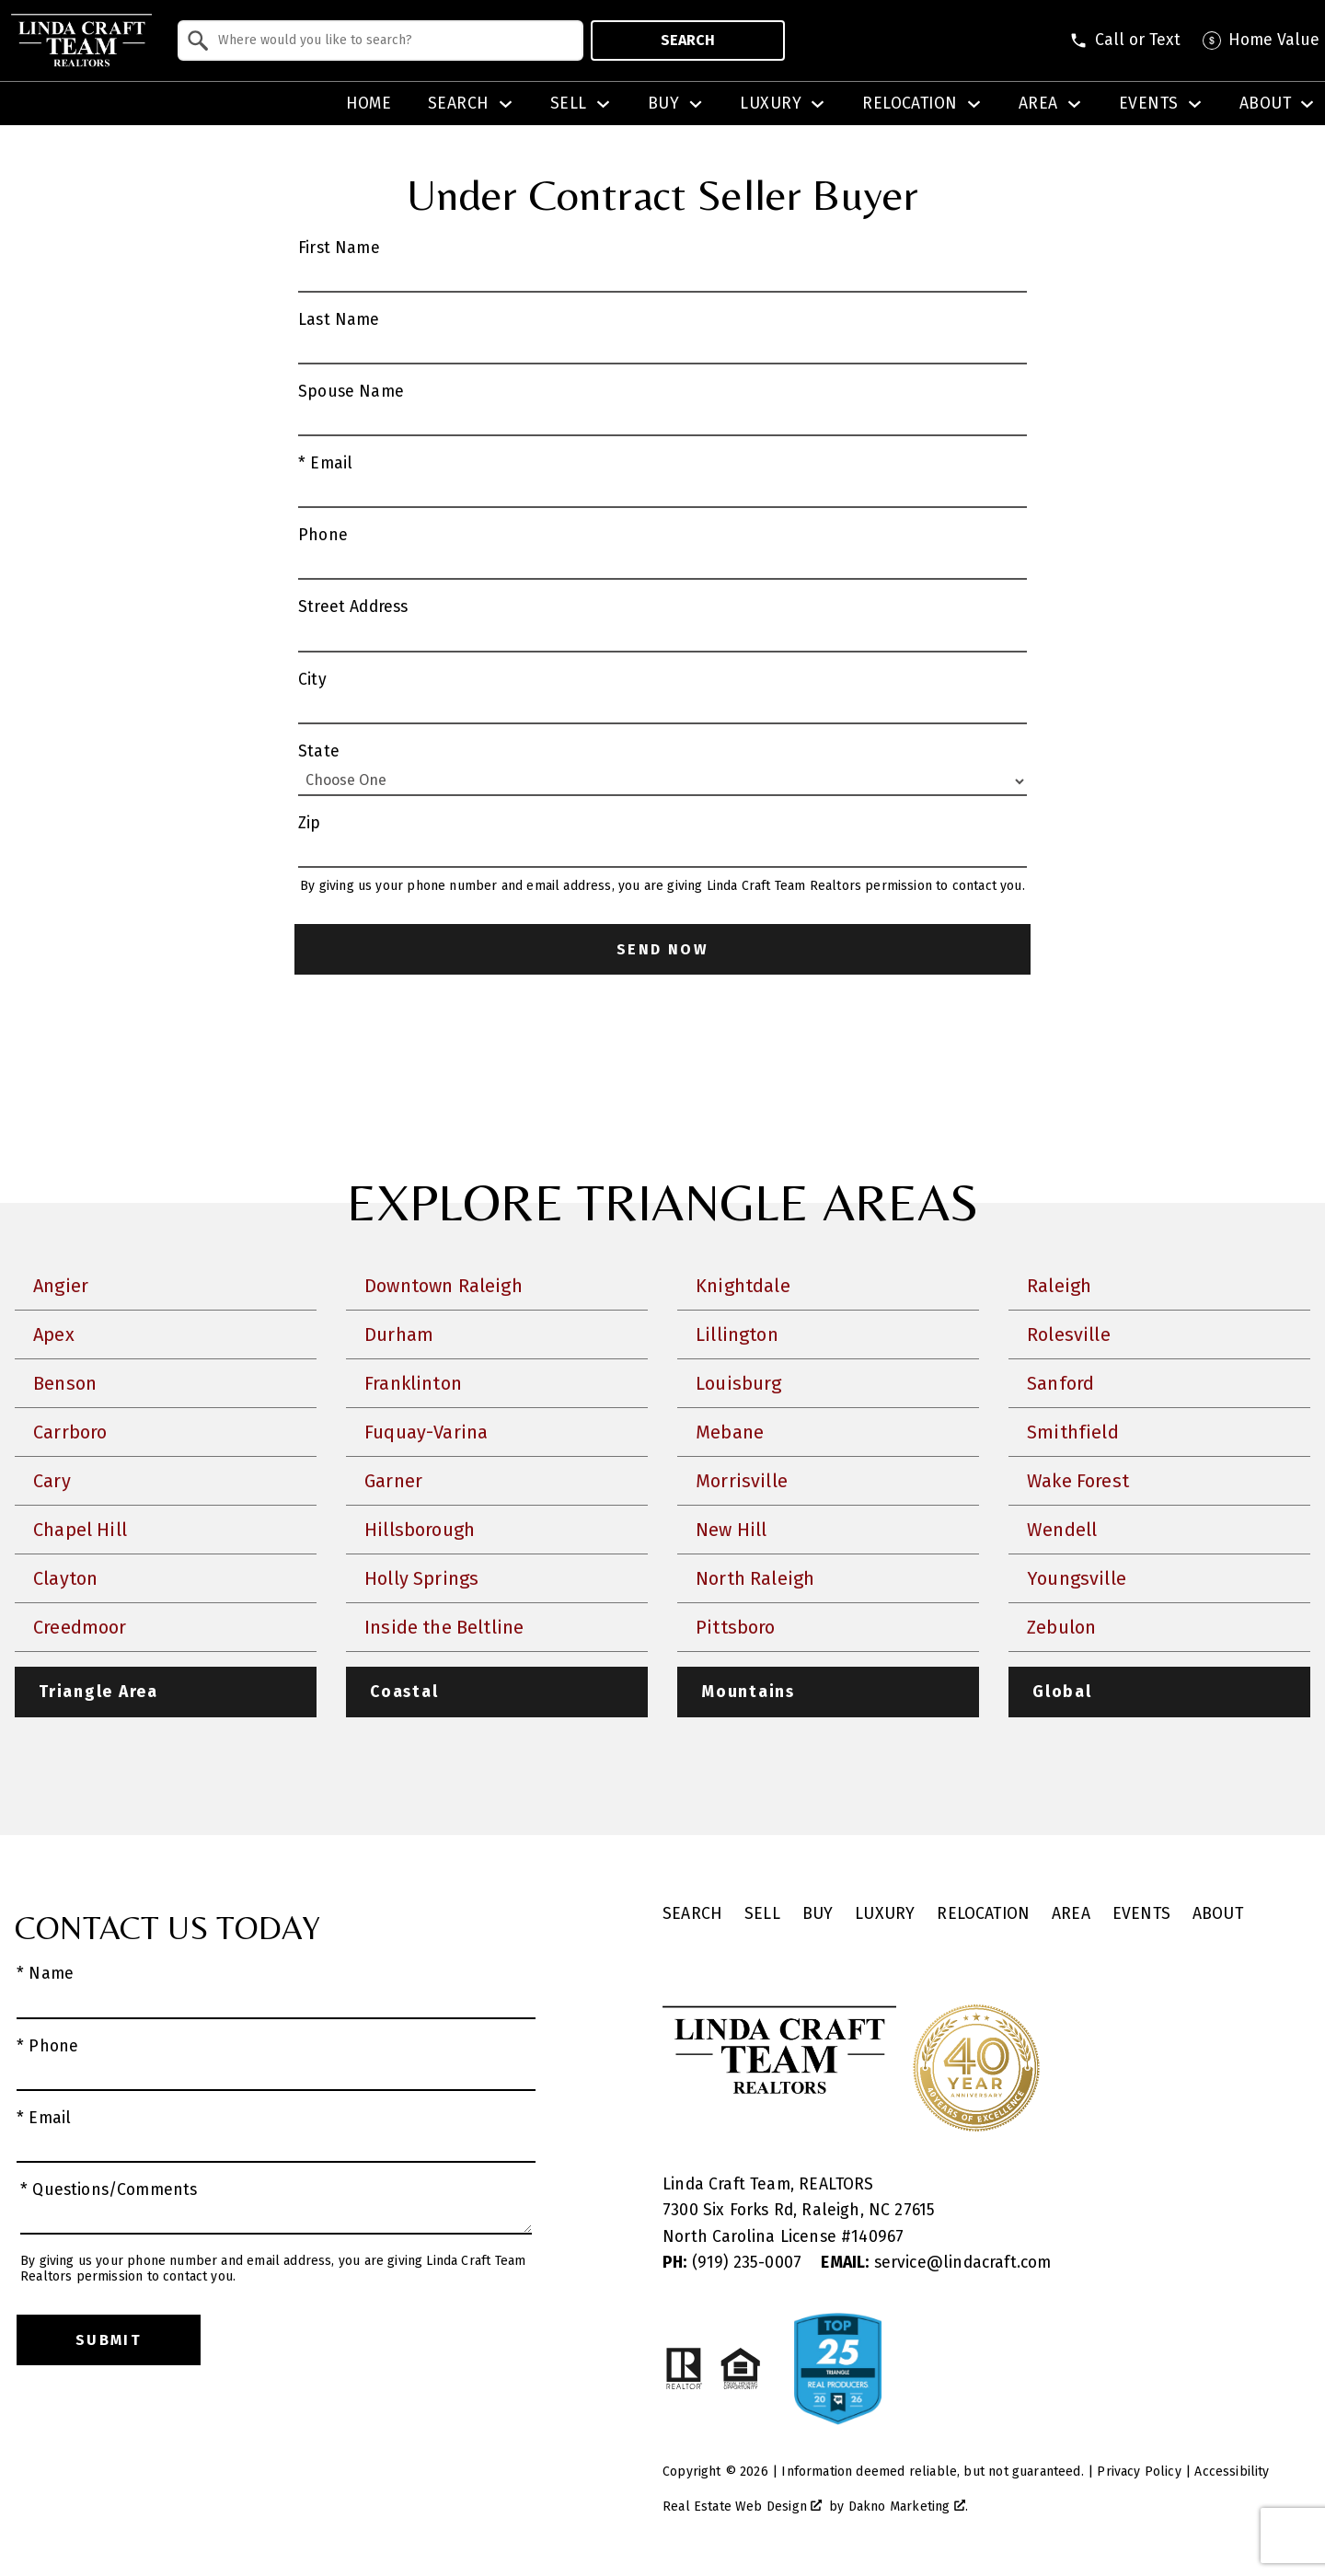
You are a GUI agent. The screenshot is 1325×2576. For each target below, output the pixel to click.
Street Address (353, 607)
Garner (393, 1481)
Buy (818, 1913)
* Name (45, 1973)
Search (688, 40)
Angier (60, 1286)
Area (1071, 1913)
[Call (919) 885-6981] (1125, 40)
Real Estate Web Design (742, 2506)
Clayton (65, 1578)
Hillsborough (419, 1530)
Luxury (885, 1913)
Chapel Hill (80, 1530)
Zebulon (1061, 1627)
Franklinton (413, 1383)
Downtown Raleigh (443, 1286)
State (319, 751)
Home (369, 104)
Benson (65, 1383)
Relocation (983, 1913)
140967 (877, 2237)
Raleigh (1059, 1286)
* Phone (47, 2046)
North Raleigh (755, 1578)
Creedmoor (80, 1627)
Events (1141, 1913)
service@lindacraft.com (936, 2262)
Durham (398, 1334)
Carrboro (70, 1432)
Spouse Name (351, 391)
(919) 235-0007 (734, 2262)
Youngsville (1076, 1578)
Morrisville (742, 1481)
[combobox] (380, 40)
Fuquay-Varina (426, 1432)
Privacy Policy (1139, 2471)
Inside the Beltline (444, 1627)
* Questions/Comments (109, 2190)
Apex (54, 1334)
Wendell (1062, 1530)
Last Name (339, 319)
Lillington (737, 1334)
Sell (762, 1913)
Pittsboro (736, 1627)
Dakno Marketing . (908, 2506)
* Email (325, 463)
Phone (323, 535)
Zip (309, 823)
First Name (339, 248)
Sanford (1060, 1383)
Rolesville (1069, 1334)
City (312, 679)
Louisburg (739, 1383)
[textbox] (391, 40)
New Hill (731, 1530)
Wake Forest (1078, 1481)
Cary (52, 1481)
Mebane (730, 1432)
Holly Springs (421, 1578)
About (1217, 1913)
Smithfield (1073, 1432)
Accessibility (1231, 2471)
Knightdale (743, 1286)
